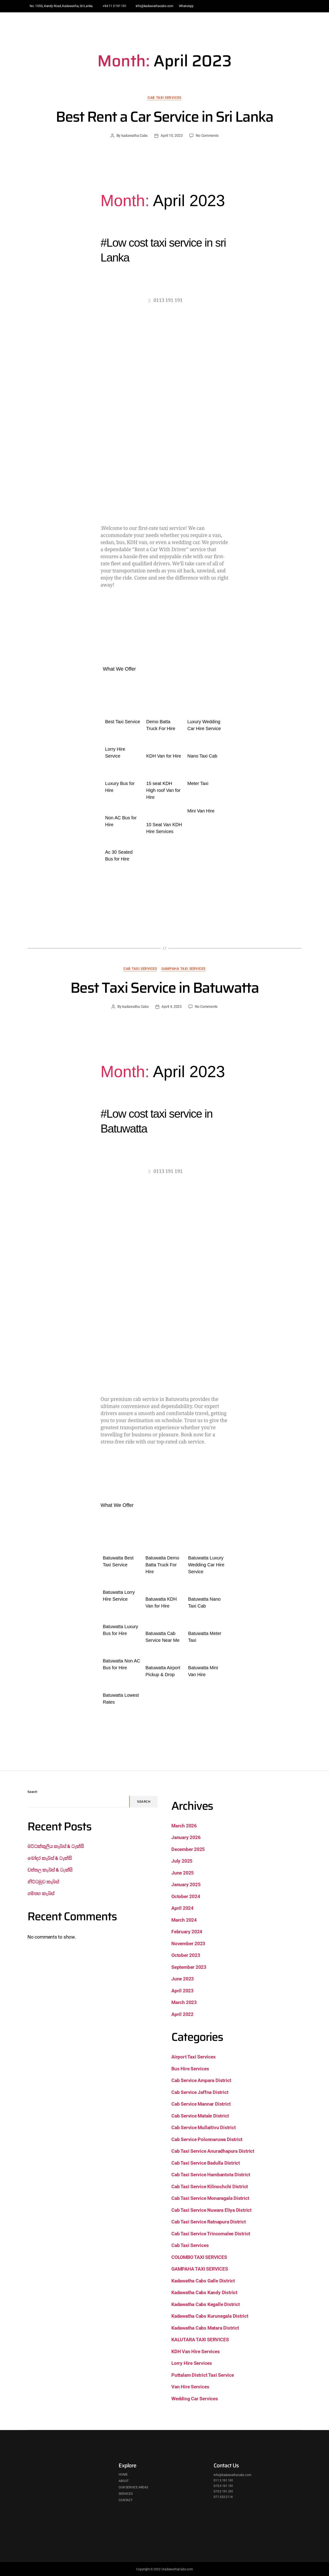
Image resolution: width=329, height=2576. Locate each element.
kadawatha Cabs (134, 135)
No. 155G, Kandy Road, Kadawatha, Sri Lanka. (61, 6)
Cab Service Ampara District (201, 2080)
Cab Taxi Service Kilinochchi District (209, 2186)
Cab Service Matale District (200, 2116)
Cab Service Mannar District (201, 2104)
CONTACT (126, 2500)
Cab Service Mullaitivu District (203, 2127)
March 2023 (184, 2002)
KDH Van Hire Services (195, 2351)
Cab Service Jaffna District (199, 2092)
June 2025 (182, 1873)
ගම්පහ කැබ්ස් (40, 1893)
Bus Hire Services (190, 2069)
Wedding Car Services (194, 2398)
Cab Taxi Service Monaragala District (210, 2198)
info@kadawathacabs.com (154, 6)
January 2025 (185, 1884)
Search (32, 1791)
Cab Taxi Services (164, 98)
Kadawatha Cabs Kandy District (204, 2292)
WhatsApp (186, 6)
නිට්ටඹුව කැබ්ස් (43, 1882)
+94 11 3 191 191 (115, 6)
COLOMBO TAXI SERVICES (199, 2257)
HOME (123, 2474)
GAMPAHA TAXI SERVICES (184, 969)
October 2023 (185, 1955)
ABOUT (124, 2481)
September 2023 (188, 1967)
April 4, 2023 (172, 1006)
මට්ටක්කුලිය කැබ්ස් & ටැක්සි (55, 1846)
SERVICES (126, 2493)
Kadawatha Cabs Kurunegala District (209, 2316)
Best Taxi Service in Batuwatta (164, 987)
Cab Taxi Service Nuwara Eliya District (211, 2210)
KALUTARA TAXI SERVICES (200, 2339)
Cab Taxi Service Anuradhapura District (212, 2151)
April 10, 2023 (172, 135)
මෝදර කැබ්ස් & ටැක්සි (49, 1858)
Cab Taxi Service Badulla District (205, 2163)
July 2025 (181, 1861)
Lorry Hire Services (191, 2363)
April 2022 (182, 2014)
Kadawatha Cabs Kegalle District (205, 2304)
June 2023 (182, 1979)
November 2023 (188, 1943)
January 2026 (185, 1837)
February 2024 (186, 1931)
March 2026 (184, 1826)
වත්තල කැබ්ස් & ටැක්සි (49, 1870)
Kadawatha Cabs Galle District (203, 2281)
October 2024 (185, 1896)
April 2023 (182, 1990)
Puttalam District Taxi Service (202, 2375)
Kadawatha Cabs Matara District (205, 2328)
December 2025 (188, 1849)
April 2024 (182, 1908)
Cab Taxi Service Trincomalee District (210, 2233)
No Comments (207, 135)
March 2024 (184, 1920)
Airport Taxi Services (193, 2057)
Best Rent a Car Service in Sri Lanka (164, 116)
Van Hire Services (190, 2387)
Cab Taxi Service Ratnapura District (208, 2222)
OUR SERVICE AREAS (133, 2487)
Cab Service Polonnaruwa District (206, 2139)
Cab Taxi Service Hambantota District (210, 2174)
